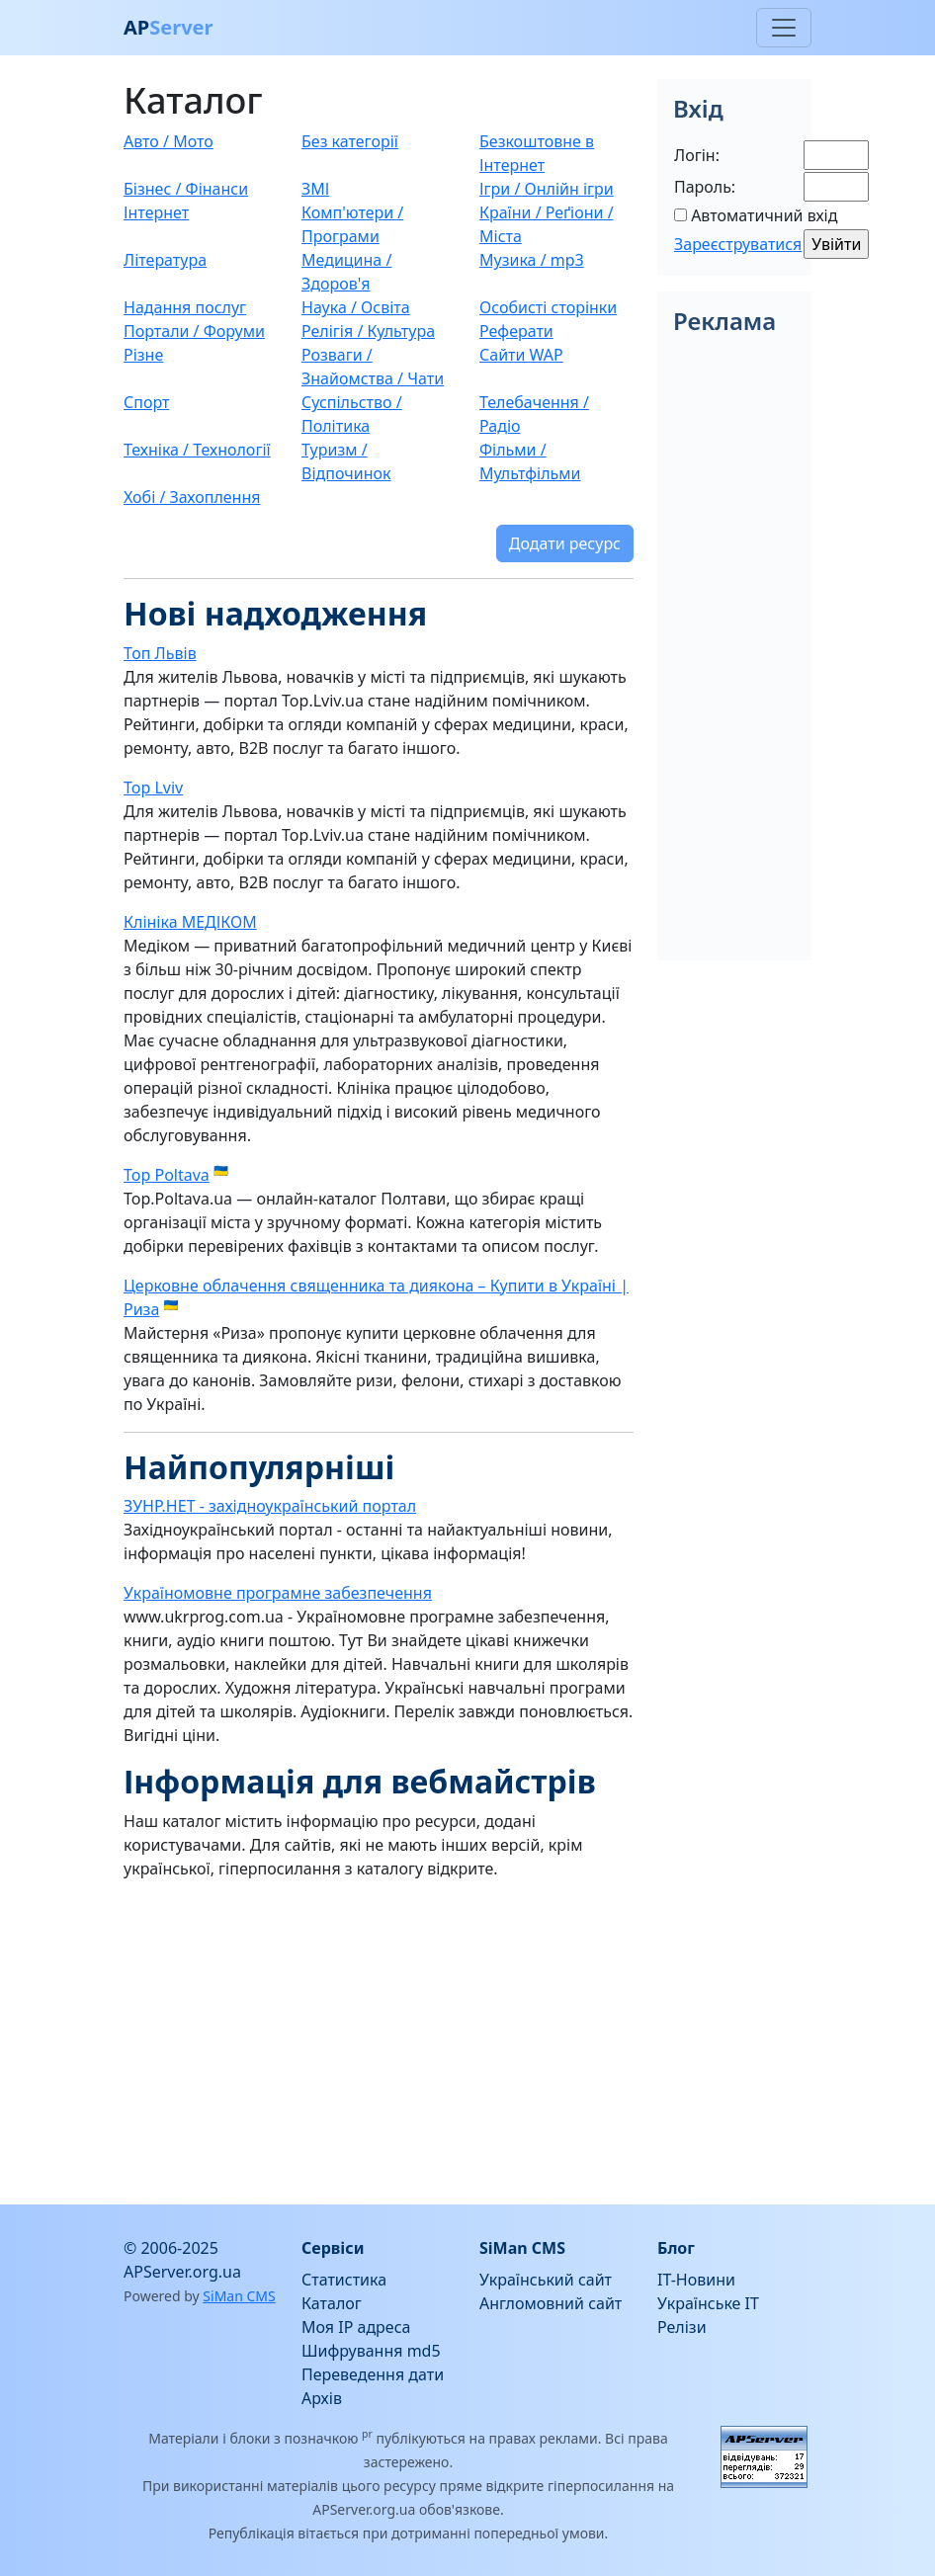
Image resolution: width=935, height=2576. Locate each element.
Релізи (682, 2327)
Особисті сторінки (548, 307)
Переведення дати (372, 2374)
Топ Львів (160, 653)
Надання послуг (185, 307)
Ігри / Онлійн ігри (546, 189)
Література (165, 260)
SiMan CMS (239, 2295)
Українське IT (708, 2303)
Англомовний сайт (550, 2303)
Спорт (146, 402)
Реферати (516, 331)
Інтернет (156, 212)
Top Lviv (153, 787)
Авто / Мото (168, 141)
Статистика (343, 2279)
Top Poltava (167, 1175)
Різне (143, 355)
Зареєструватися (738, 244)
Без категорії (349, 141)
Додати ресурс (565, 543)
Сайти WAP (521, 355)
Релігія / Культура (368, 331)
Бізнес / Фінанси (186, 189)
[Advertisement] (379, 2034)
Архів (321, 2398)
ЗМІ (315, 189)
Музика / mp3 (531, 260)
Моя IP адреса (355, 2327)
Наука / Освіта (355, 307)
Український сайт (545, 2279)
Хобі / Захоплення (192, 497)
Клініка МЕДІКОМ (190, 922)
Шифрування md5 (371, 2351)
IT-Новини (696, 2279)
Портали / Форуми (194, 331)
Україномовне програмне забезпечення (278, 1593)
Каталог (331, 2303)
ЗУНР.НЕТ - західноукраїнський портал (270, 1506)
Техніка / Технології (197, 449)
